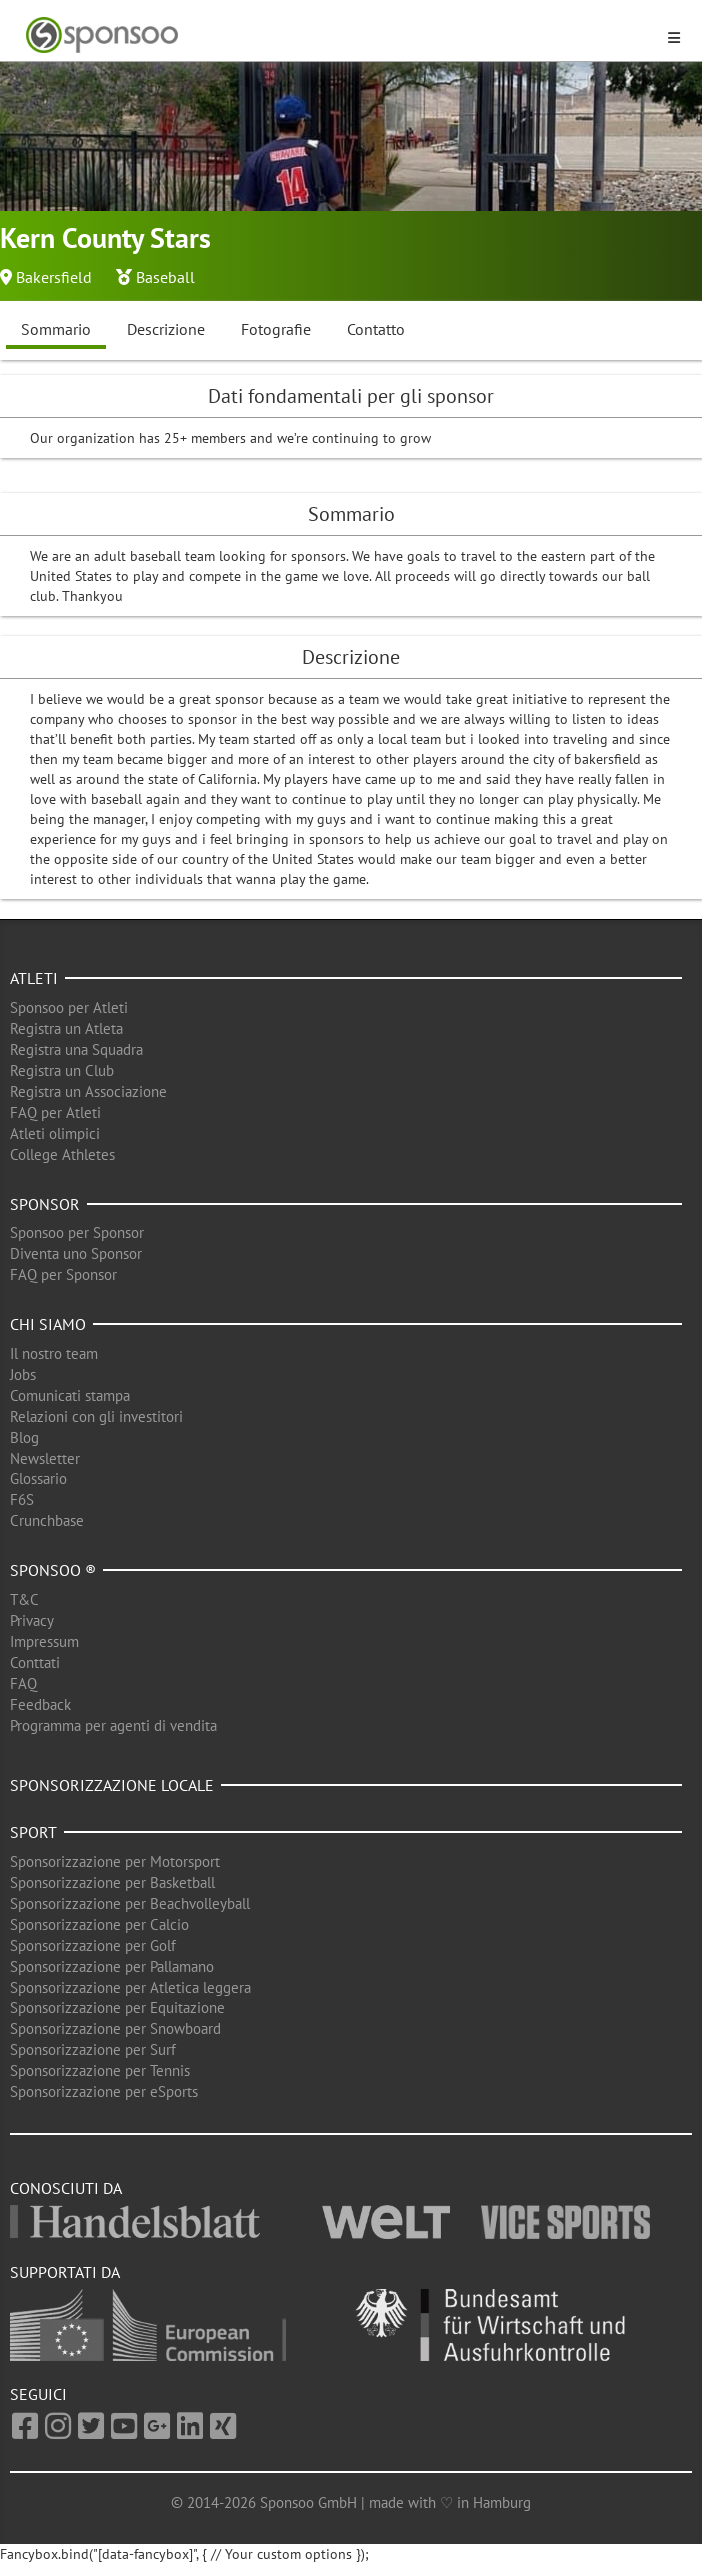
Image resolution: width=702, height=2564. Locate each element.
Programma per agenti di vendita (113, 1725)
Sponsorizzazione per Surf (93, 2049)
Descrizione (166, 329)
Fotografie (276, 329)
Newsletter (45, 1458)
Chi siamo (48, 1324)
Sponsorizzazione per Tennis (100, 2070)
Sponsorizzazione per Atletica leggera (130, 1987)
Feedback (40, 1704)
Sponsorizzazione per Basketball (112, 1882)
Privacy (32, 1620)
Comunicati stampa (70, 1395)
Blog (24, 1437)
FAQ (23, 1683)
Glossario (38, 1478)
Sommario (56, 329)
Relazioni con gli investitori (96, 1416)
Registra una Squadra (76, 1049)
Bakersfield (54, 277)
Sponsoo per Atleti (69, 1007)
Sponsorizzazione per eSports (104, 2091)
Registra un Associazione (88, 1091)
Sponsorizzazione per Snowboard (115, 2028)
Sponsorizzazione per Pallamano (112, 1966)
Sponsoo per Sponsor (77, 1232)
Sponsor (45, 1204)
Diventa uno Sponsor (76, 1253)
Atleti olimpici (55, 1133)
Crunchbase (47, 1520)
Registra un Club (62, 1070)
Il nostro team (54, 1353)
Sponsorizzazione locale (112, 1785)
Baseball (165, 277)
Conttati (35, 1662)
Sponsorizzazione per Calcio (99, 1924)
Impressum (44, 1641)
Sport (33, 1832)
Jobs (23, 1374)
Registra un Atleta (66, 1028)
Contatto (376, 329)
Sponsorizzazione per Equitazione (117, 2007)
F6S (22, 1499)
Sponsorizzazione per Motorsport (115, 1861)
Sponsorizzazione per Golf (93, 1945)
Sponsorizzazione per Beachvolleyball (130, 1903)
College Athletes (62, 1154)
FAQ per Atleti (55, 1112)
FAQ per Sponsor (63, 1274)
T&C (24, 1599)
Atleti (34, 978)
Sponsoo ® (53, 1570)
